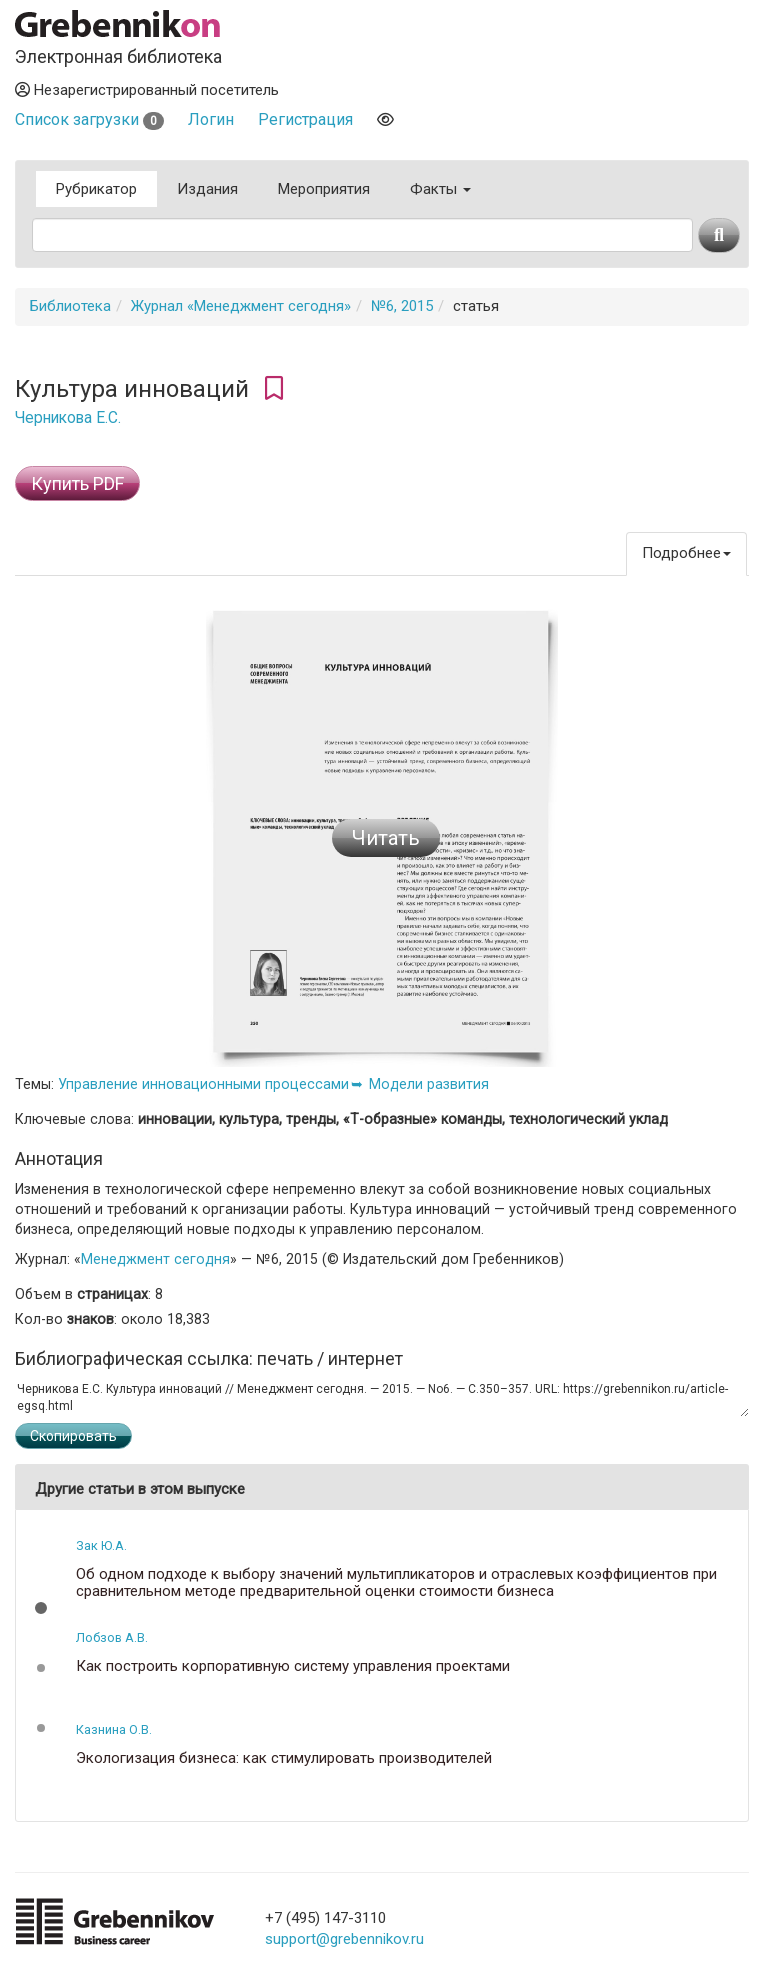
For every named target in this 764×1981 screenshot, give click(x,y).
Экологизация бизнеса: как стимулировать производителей (284, 1758)
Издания (207, 189)
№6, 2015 (402, 306)
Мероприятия (324, 189)
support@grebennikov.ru (344, 1939)
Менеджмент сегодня (155, 1259)
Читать (386, 838)
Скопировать (73, 1436)
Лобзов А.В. (112, 1637)
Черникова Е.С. (68, 418)
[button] (41, 1608)
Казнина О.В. (114, 1729)
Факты (440, 189)
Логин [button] (211, 119)
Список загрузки (89, 119)
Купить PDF (77, 483)
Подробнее (686, 553)
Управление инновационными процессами (203, 1084)
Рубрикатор (96, 189)
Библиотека (70, 306)
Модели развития (429, 1084)
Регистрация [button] (305, 119)
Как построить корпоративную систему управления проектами (293, 1666)
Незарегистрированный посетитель (147, 90)
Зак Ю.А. (101, 1545)
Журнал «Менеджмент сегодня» (241, 306)
